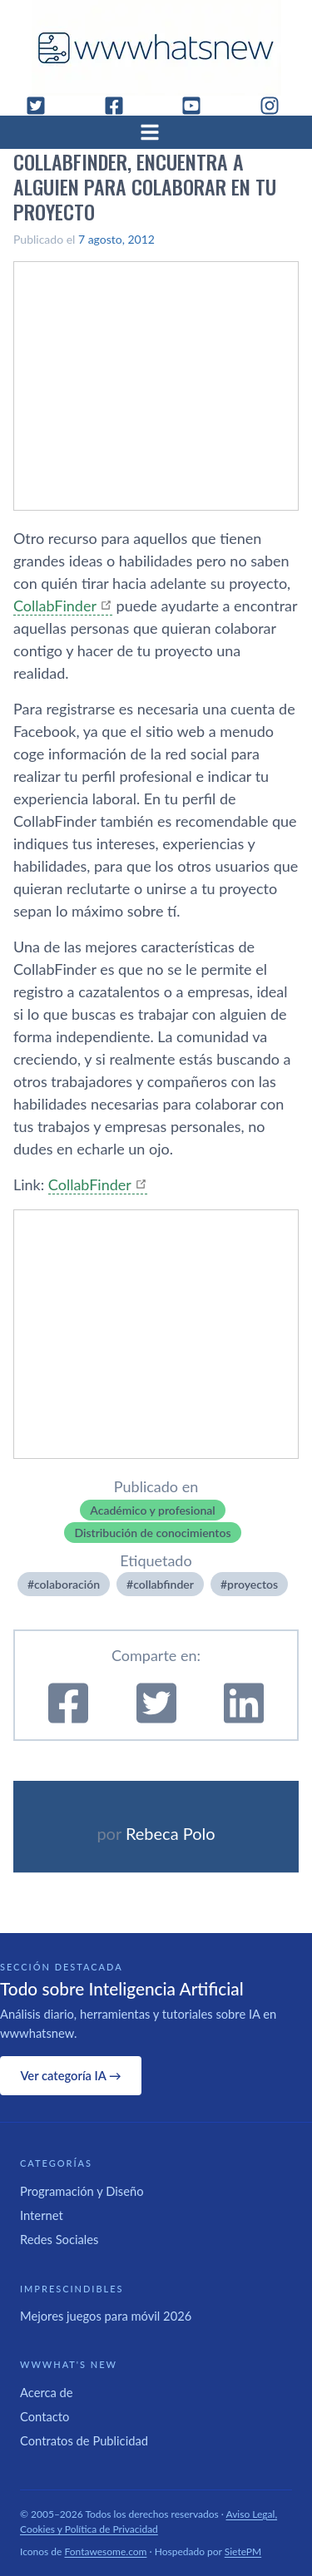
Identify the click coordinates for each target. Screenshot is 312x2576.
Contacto (44, 2416)
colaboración (67, 1584)
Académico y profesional (152, 1510)
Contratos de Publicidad (84, 2440)
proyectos (252, 1584)
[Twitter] (42, 106)
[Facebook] (120, 106)
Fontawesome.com (106, 2551)
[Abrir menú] (156, 132)
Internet (41, 2215)
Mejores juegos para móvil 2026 (105, 2315)
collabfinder (163, 1584)
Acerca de (46, 2392)
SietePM (243, 2551)
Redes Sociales (59, 2239)
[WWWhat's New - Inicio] (156, 48)
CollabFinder (55, 605)
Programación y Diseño (82, 2190)
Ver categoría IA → (70, 2075)
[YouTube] (198, 106)
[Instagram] (276, 106)
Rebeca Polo (170, 1833)
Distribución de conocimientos (152, 1532)
